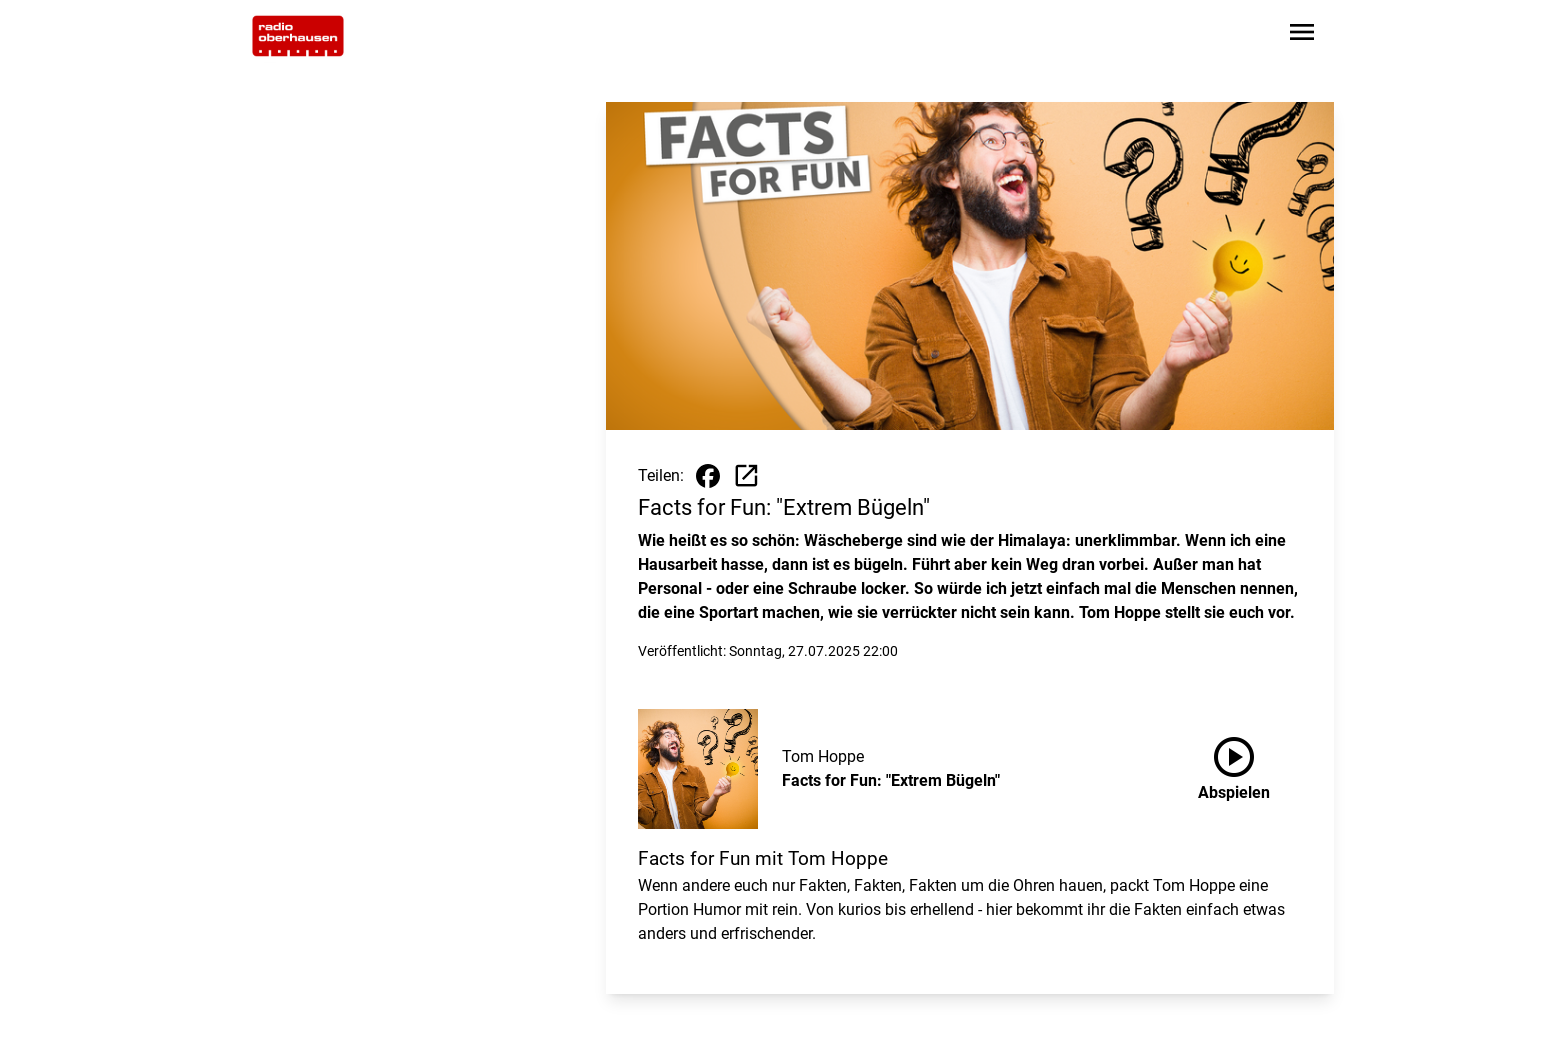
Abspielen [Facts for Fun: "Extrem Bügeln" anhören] (1234, 765)
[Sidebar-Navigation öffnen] (1302, 35)
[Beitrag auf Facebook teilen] (708, 476)
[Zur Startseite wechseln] (298, 36)
